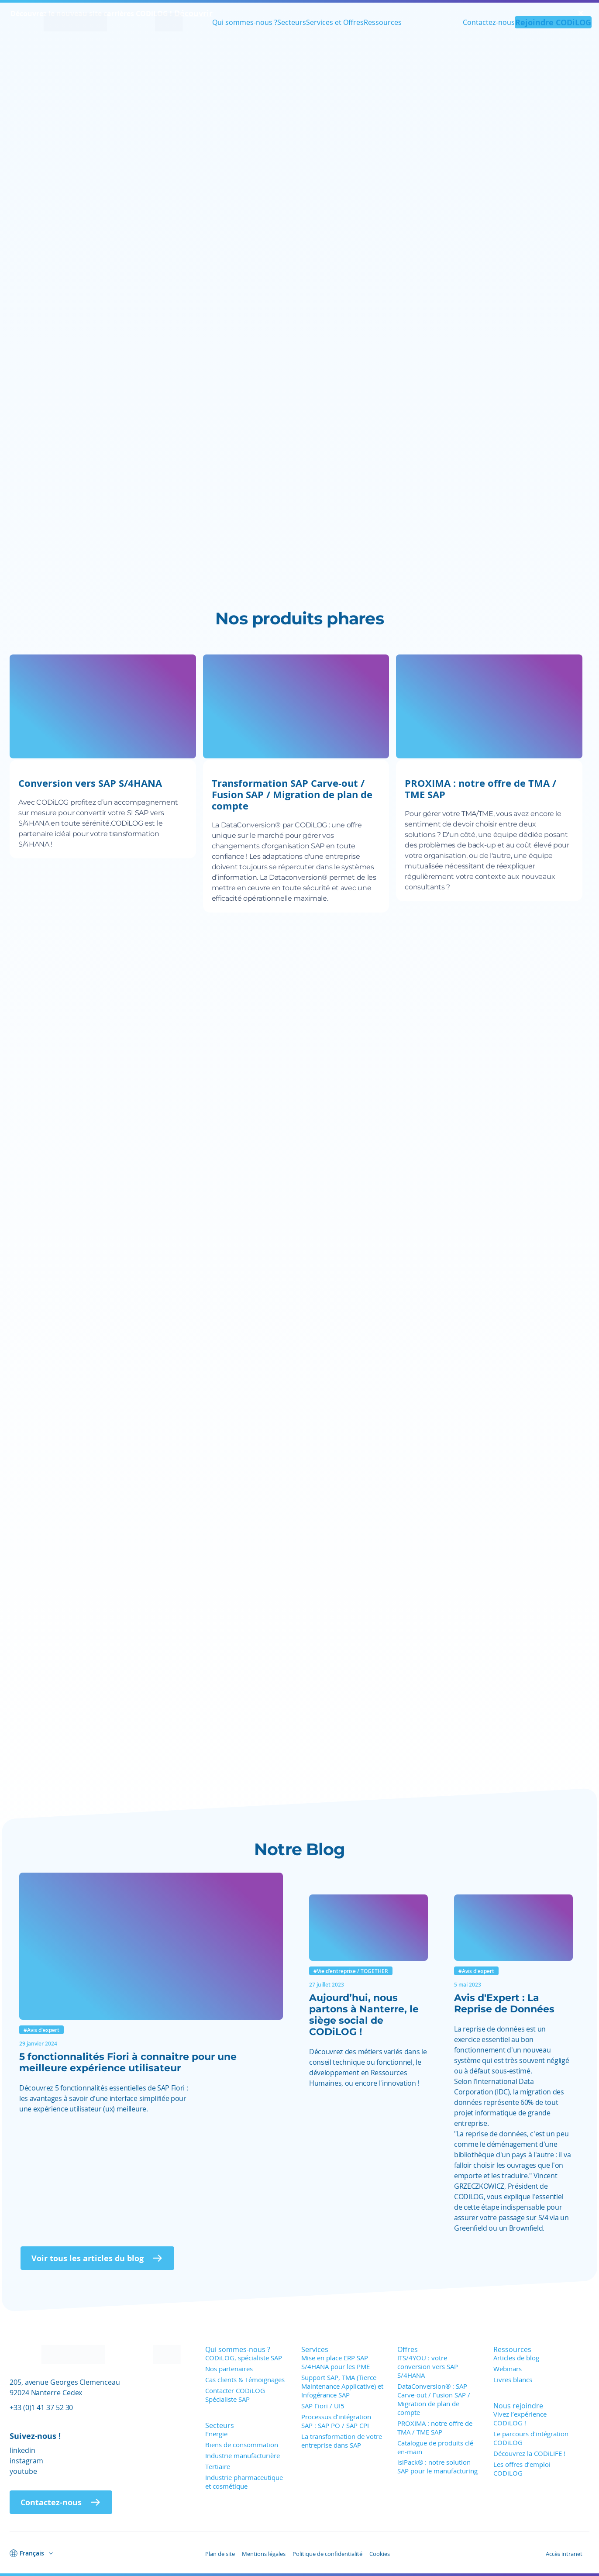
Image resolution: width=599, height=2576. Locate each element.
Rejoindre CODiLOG (553, 23)
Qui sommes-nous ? (245, 23)
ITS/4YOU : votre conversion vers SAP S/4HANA (427, 2366)
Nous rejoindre (518, 2405)
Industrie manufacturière (242, 2455)
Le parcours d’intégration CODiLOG (530, 2438)
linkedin (22, 2450)
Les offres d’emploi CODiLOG (522, 2468)
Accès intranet (564, 2554)
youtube (23, 2471)
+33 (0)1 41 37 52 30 (41, 2407)
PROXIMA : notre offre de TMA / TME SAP (434, 2427)
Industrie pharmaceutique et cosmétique (244, 2481)
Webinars (507, 2368)
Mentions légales (264, 2554)
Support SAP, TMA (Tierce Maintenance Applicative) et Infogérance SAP (342, 2386)
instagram (26, 2460)
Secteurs (292, 23)
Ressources (383, 23)
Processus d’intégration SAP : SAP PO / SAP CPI (336, 2421)
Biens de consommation (241, 2444)
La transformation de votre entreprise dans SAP (341, 2440)
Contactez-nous (488, 23)
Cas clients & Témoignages (245, 2379)
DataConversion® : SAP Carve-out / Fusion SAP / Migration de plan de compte (433, 2399)
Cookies (379, 2554)
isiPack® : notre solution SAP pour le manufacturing (437, 2466)
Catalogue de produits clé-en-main (436, 2447)
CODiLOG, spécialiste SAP (243, 2357)
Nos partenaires (229, 2368)
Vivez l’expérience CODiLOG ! (520, 2418)
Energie (216, 2433)
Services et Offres (335, 23)
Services (314, 2349)
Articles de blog (516, 2357)
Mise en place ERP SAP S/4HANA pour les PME (335, 2362)
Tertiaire (217, 2466)
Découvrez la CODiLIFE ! (529, 2453)
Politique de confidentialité (327, 2554)
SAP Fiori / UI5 (322, 2405)
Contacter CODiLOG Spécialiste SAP (235, 2395)
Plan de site (220, 2554)
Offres (407, 2349)
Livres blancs (512, 2379)
